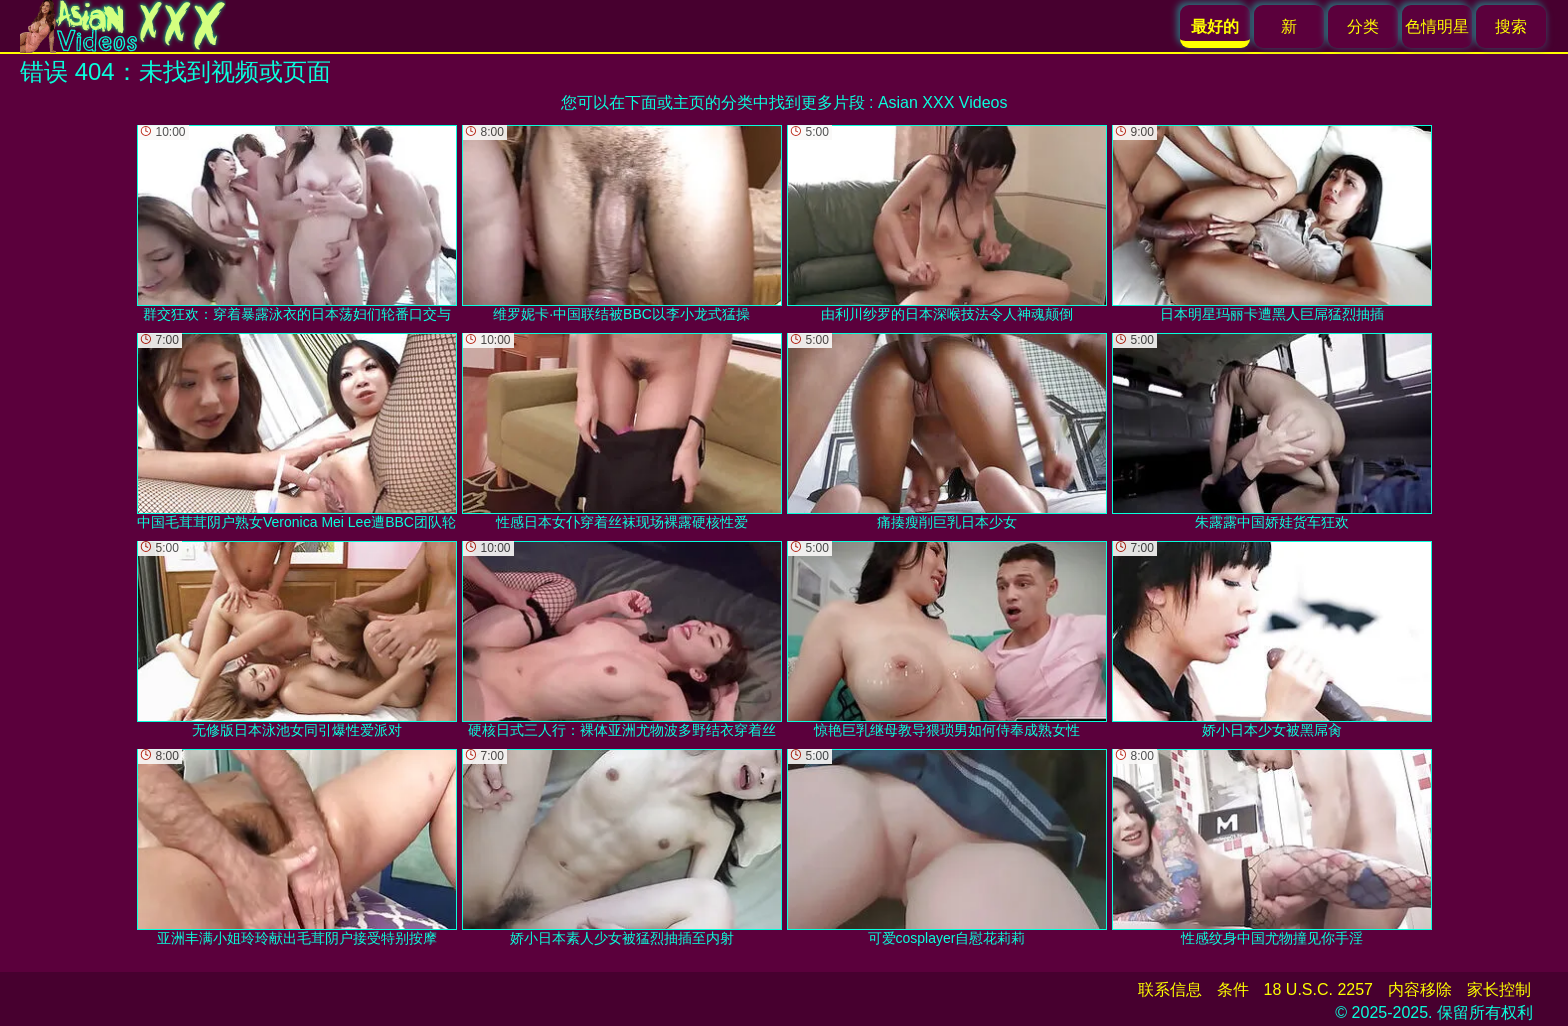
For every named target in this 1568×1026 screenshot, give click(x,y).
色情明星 (1437, 26)
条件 (1233, 989)
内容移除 (1420, 989)
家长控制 (1499, 989)
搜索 (1511, 26)
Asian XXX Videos (943, 102)
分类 (1363, 26)
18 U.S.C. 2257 (1318, 989)
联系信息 (1170, 989)
